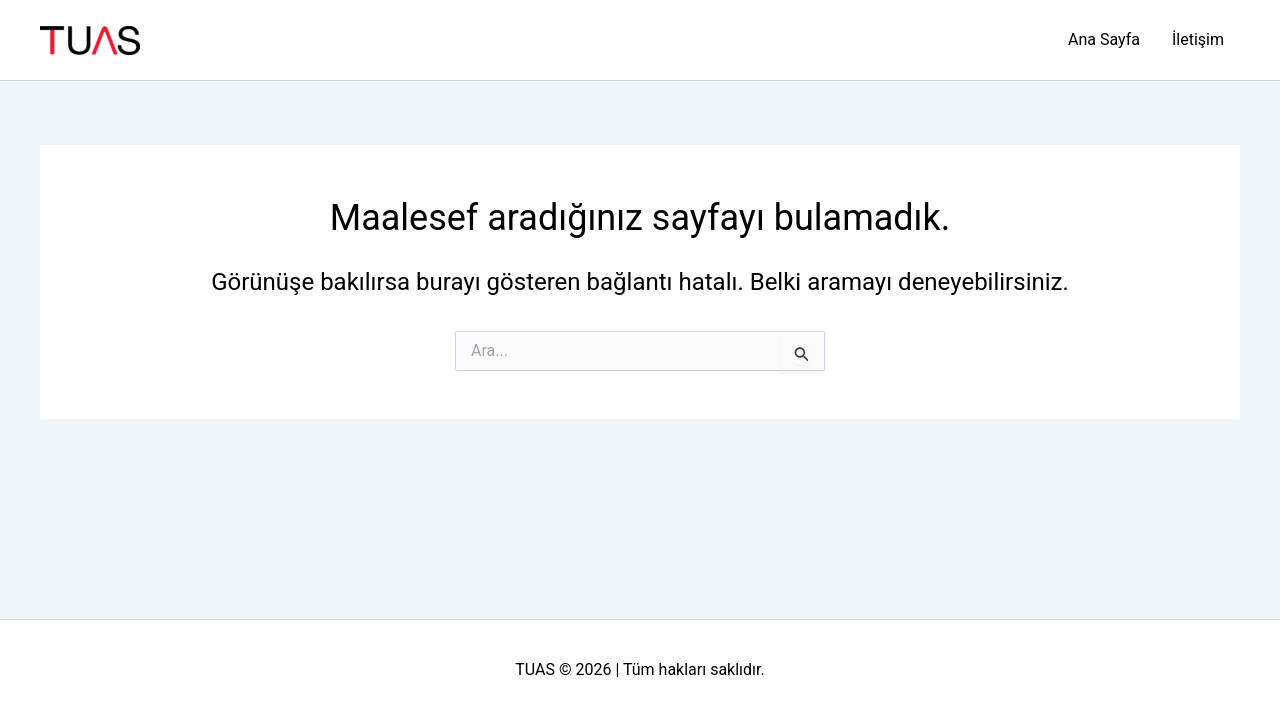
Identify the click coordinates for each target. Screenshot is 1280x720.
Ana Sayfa (1104, 39)
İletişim (1198, 39)
